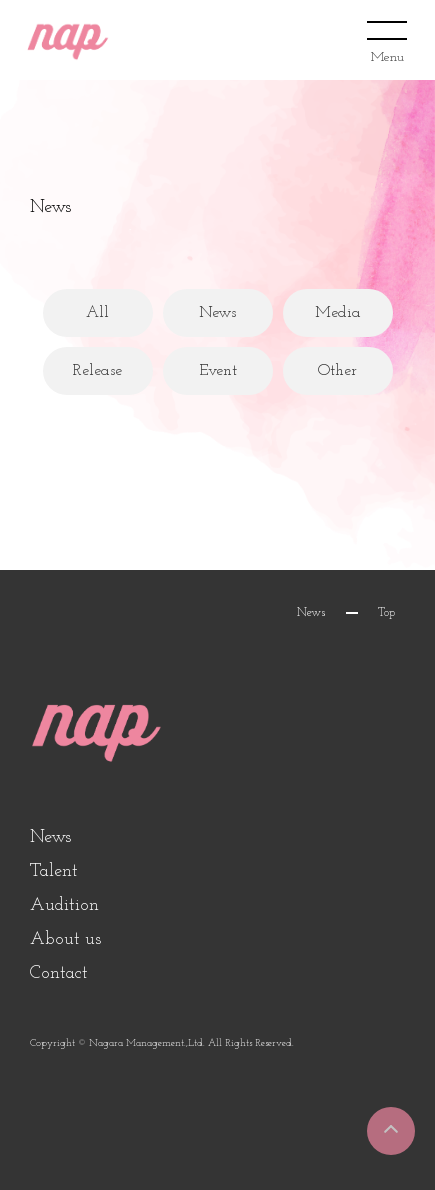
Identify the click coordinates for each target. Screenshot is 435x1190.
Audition (64, 905)
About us (65, 939)
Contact (59, 973)
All (97, 313)
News (217, 313)
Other (337, 371)
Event (218, 371)
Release (97, 371)
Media (338, 313)
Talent (54, 871)
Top (386, 613)
